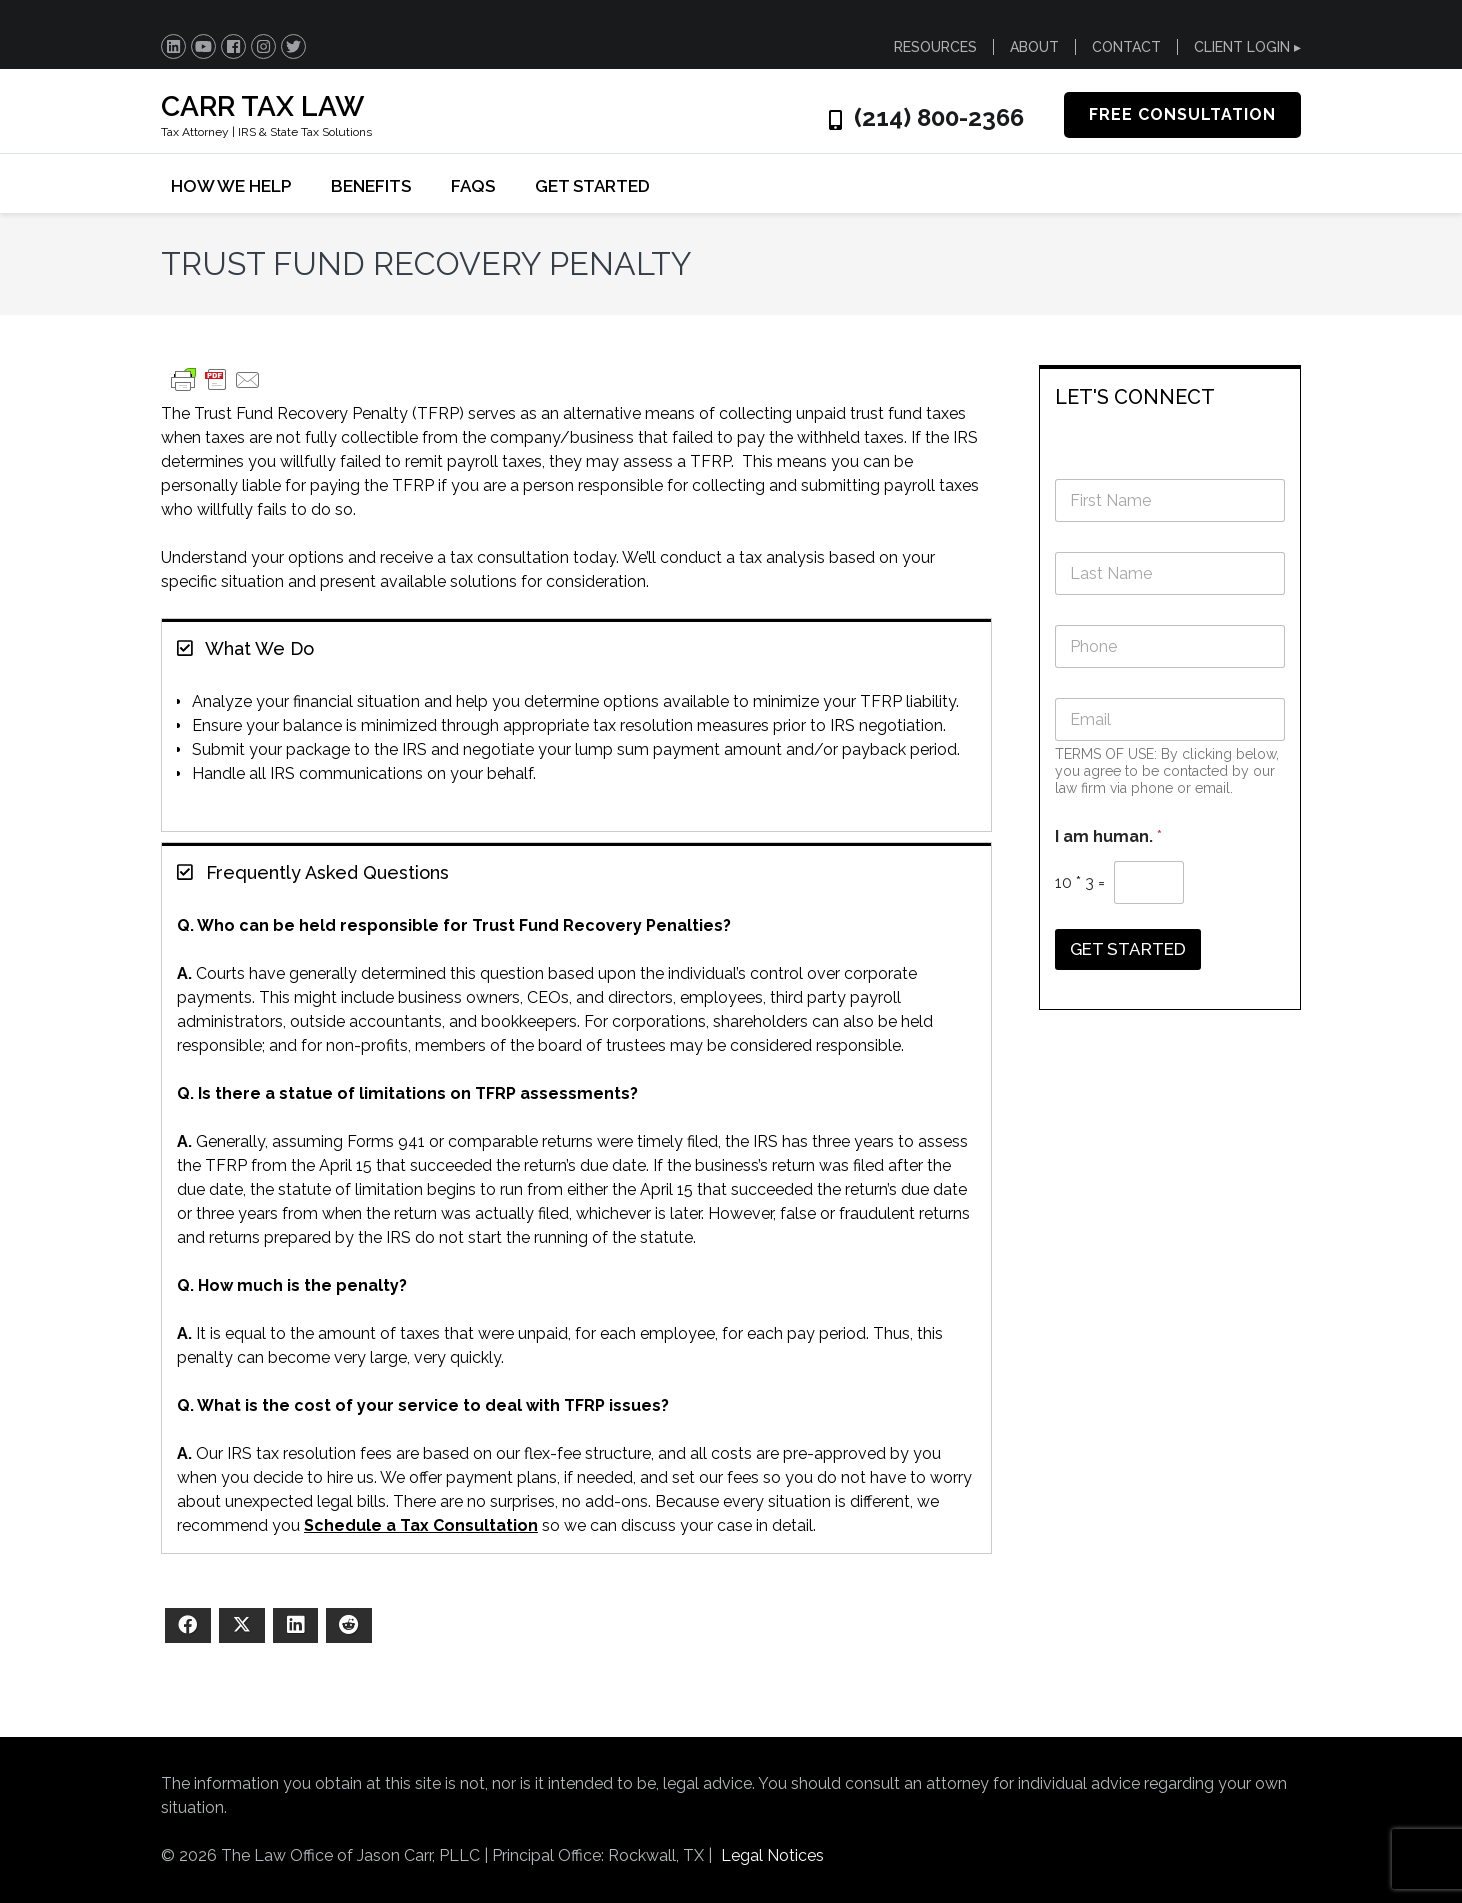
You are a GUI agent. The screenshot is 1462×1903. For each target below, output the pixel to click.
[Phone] (1170, 646)
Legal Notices (772, 1855)
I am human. (1108, 836)
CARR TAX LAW (262, 106)
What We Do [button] (245, 648)
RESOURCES (935, 47)
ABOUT (1034, 47)
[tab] (576, 647)
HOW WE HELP (231, 186)
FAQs (473, 186)
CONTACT (1126, 47)
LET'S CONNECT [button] (1135, 397)
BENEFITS (371, 186)
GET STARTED (592, 186)
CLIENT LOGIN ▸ (1247, 47)
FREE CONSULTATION (1182, 114)
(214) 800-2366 (939, 118)
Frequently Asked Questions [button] (313, 872)
